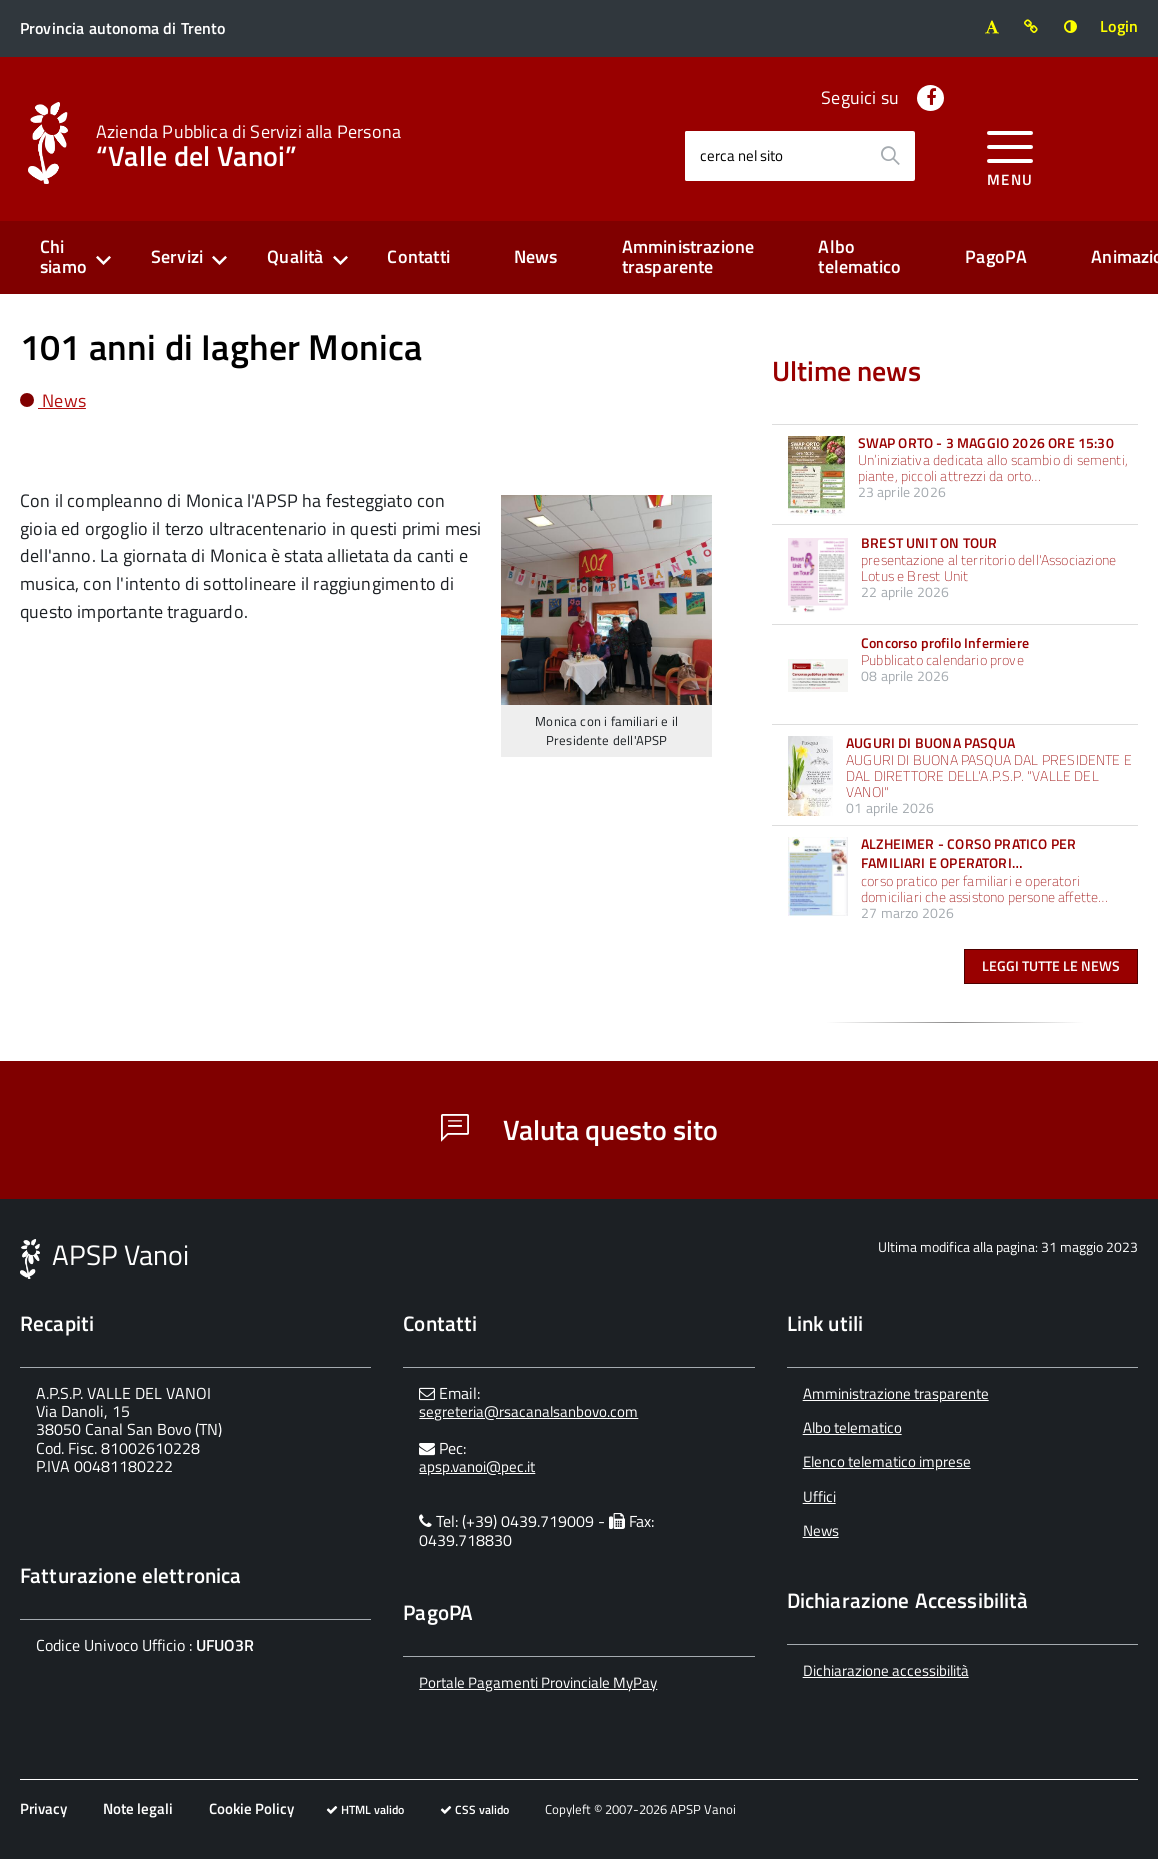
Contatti (418, 256)
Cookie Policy (251, 1808)
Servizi (177, 256)
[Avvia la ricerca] (890, 156)
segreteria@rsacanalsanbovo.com (528, 1411)
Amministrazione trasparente (688, 257)
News (536, 256)
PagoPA (996, 256)
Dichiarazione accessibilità (886, 1670)
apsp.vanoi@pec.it (477, 1466)
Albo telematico (859, 257)
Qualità (295, 256)
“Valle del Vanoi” (248, 144)
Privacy (43, 1808)
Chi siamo (63, 257)
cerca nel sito (741, 155)
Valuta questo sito (579, 1129)
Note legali (138, 1808)
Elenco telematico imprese (887, 1461)
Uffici (819, 1496)
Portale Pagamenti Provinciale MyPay (538, 1682)
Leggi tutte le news (1051, 965)
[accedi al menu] (1010, 155)
